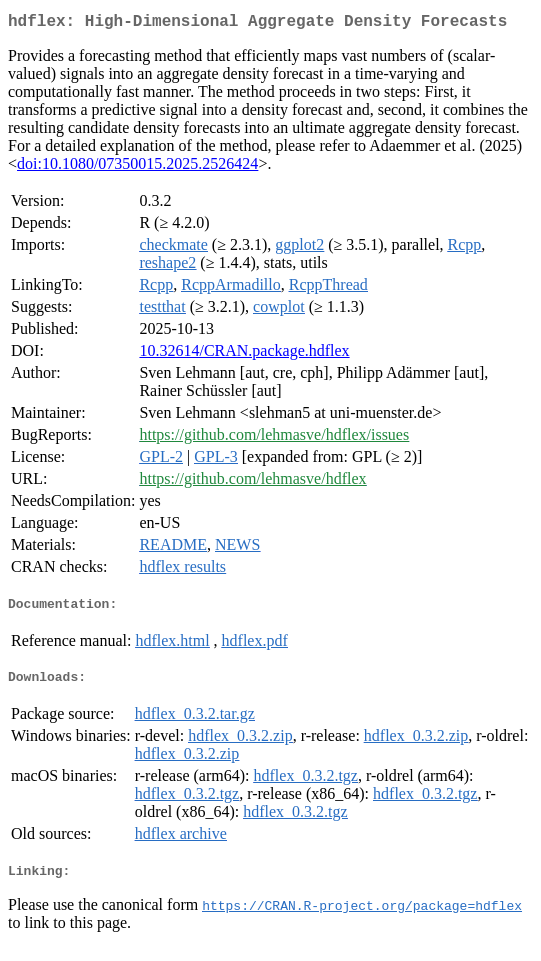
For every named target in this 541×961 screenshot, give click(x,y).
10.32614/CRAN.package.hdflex (244, 354)
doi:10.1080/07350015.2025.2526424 (137, 167)
